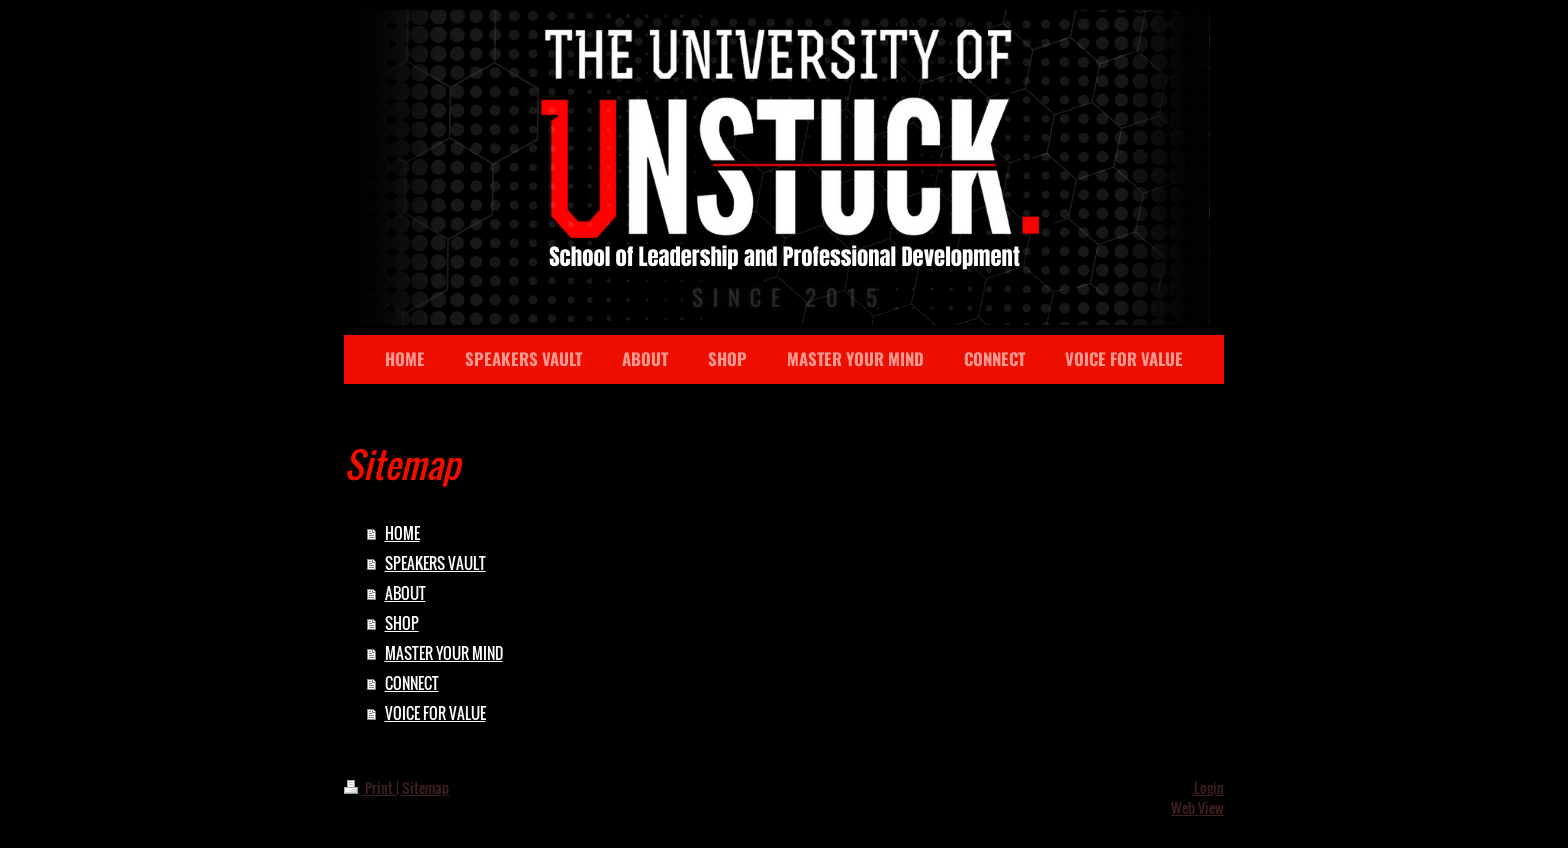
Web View (1197, 807)
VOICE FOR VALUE (435, 713)
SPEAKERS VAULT (435, 563)
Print (370, 787)
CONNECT (412, 683)
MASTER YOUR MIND (444, 653)
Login (1209, 787)
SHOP (402, 623)
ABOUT (405, 593)
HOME (402, 533)
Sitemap (425, 787)
